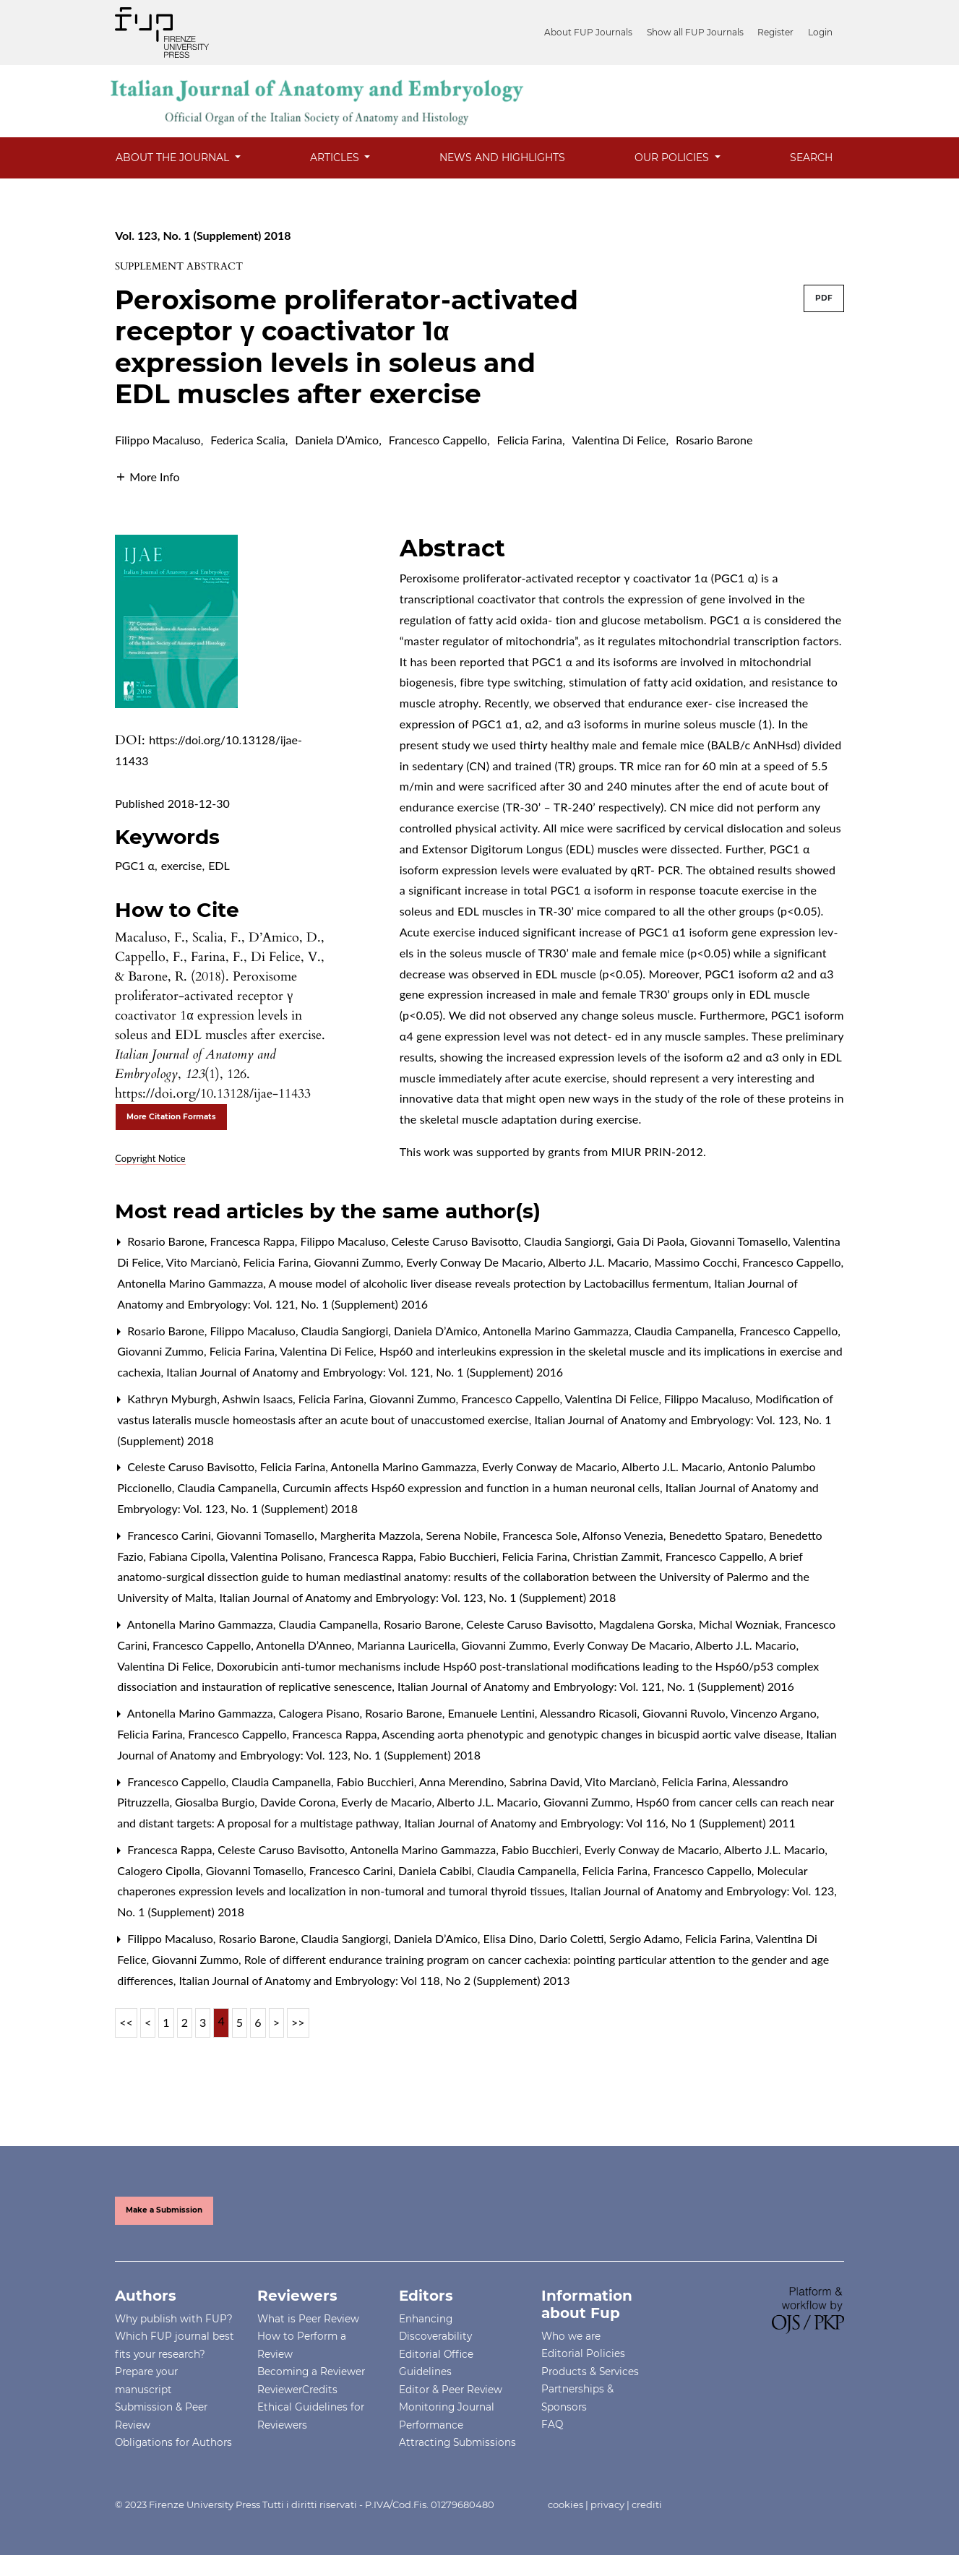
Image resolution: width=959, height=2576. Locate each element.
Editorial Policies (583, 2353)
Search (811, 157)
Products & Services (590, 2371)
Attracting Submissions (457, 2442)
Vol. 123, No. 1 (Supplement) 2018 (203, 235)
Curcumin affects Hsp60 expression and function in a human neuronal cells (473, 1487)
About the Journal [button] (174, 157)
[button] (147, 475)
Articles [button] (336, 157)
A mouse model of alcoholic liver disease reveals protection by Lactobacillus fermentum (489, 1283)
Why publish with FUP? (174, 2319)
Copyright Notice (150, 1158)
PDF (824, 298)
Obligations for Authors (173, 2442)
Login (820, 32)
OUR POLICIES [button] (673, 157)
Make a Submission (164, 2210)
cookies (565, 2504)
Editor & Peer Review (450, 2389)
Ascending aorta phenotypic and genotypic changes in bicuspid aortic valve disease (593, 1734)
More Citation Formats (171, 1116)
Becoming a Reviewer (311, 2371)
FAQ (552, 2424)
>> (298, 2022)
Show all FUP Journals (698, 32)
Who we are (571, 2336)
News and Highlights (502, 157)
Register (778, 32)
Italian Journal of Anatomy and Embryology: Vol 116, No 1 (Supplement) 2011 (600, 1823)
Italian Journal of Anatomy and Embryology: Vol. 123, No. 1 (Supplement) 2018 (417, 1597)
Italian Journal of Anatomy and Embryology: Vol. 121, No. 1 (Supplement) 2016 (364, 1372)
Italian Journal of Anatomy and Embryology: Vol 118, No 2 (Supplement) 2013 (374, 1980)
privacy (607, 2504)
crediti (647, 2504)
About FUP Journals (594, 32)
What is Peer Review (308, 2319)
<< (126, 2022)
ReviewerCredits (297, 2389)
